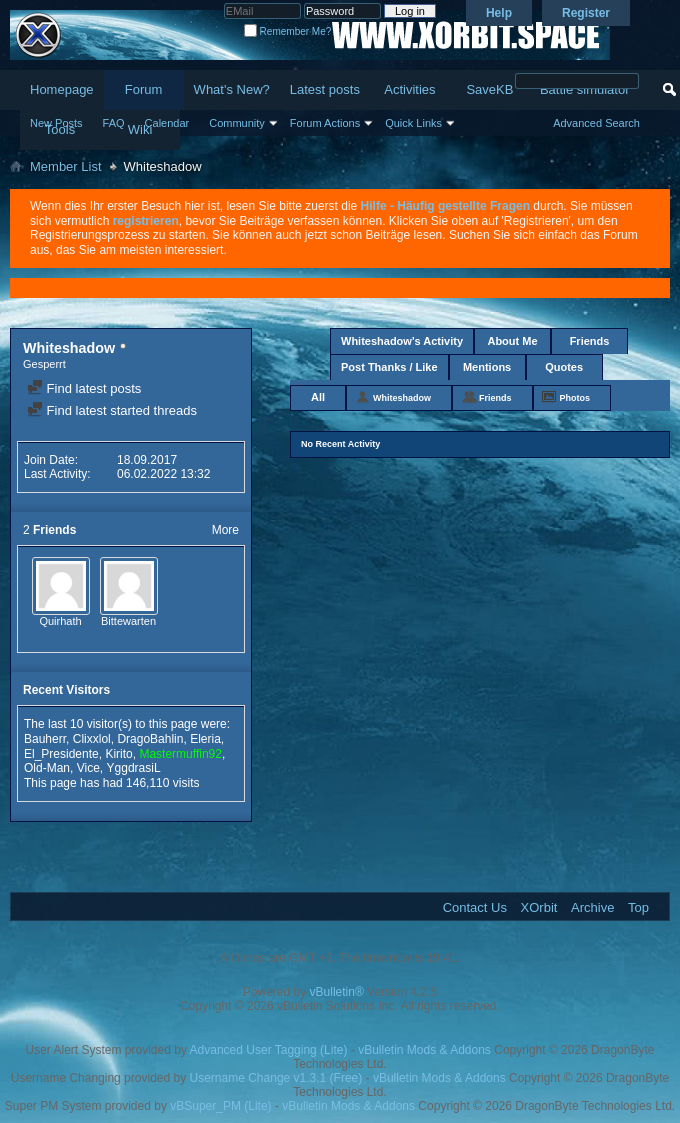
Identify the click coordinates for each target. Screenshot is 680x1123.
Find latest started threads (112, 410)
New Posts (56, 123)
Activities (409, 89)
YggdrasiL (134, 768)
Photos (575, 398)
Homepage (62, 89)
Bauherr (45, 739)
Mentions (487, 367)
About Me (512, 341)
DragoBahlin (150, 739)
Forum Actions (325, 123)
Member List (66, 166)
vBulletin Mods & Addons (424, 1050)
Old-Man (47, 768)
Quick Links (413, 123)
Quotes (564, 367)
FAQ (114, 123)
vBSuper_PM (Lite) (220, 1106)
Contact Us (475, 907)
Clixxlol (92, 739)
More (225, 530)
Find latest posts (84, 388)
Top (638, 907)
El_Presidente (61, 754)
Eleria (205, 739)
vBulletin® (337, 992)
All (318, 397)
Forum (144, 89)
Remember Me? (287, 31)
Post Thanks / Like (389, 367)
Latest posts (325, 89)
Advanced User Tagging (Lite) (269, 1050)
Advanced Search (596, 123)
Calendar (167, 123)
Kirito (118, 754)
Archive (592, 907)
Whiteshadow (402, 398)
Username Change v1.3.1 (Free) (276, 1078)
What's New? (232, 89)
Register (586, 13)
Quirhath (60, 621)
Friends (590, 341)
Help (499, 13)
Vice (88, 768)
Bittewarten (128, 621)
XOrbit (539, 907)
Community (237, 123)
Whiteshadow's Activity (402, 341)
